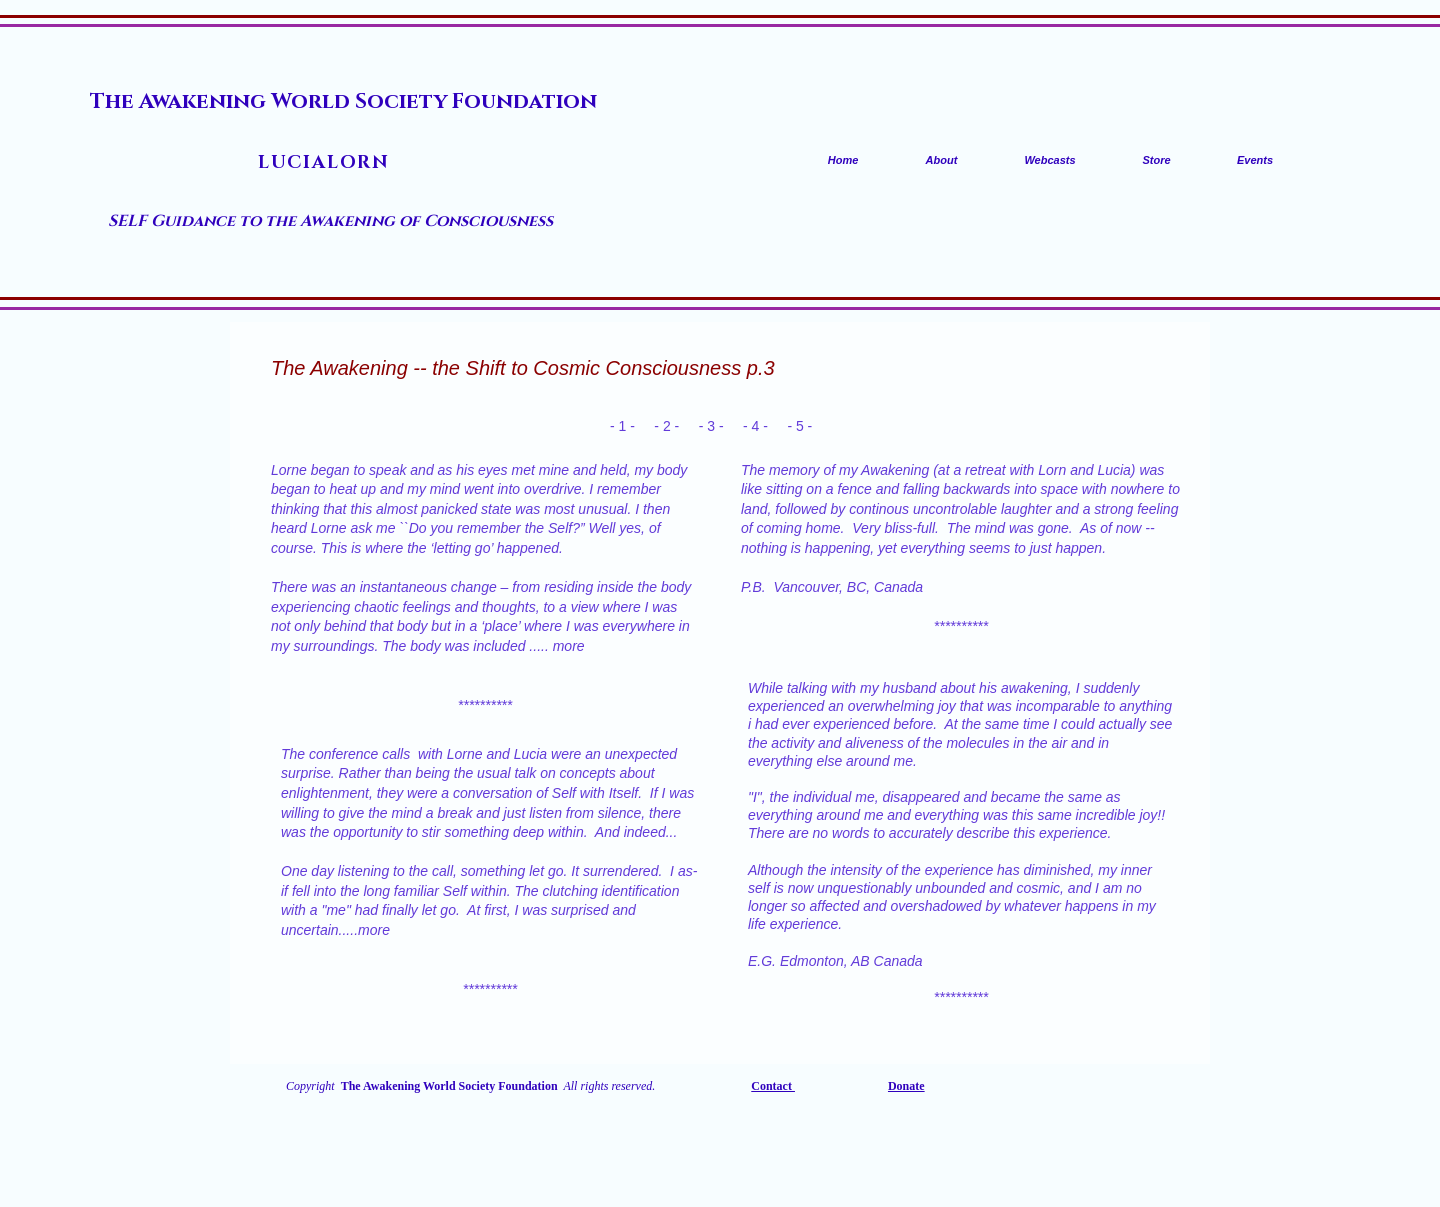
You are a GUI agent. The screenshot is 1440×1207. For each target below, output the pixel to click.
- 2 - (666, 426)
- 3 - (711, 426)
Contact (773, 1086)
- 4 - (755, 426)
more (569, 646)
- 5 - (801, 426)
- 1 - (622, 426)
